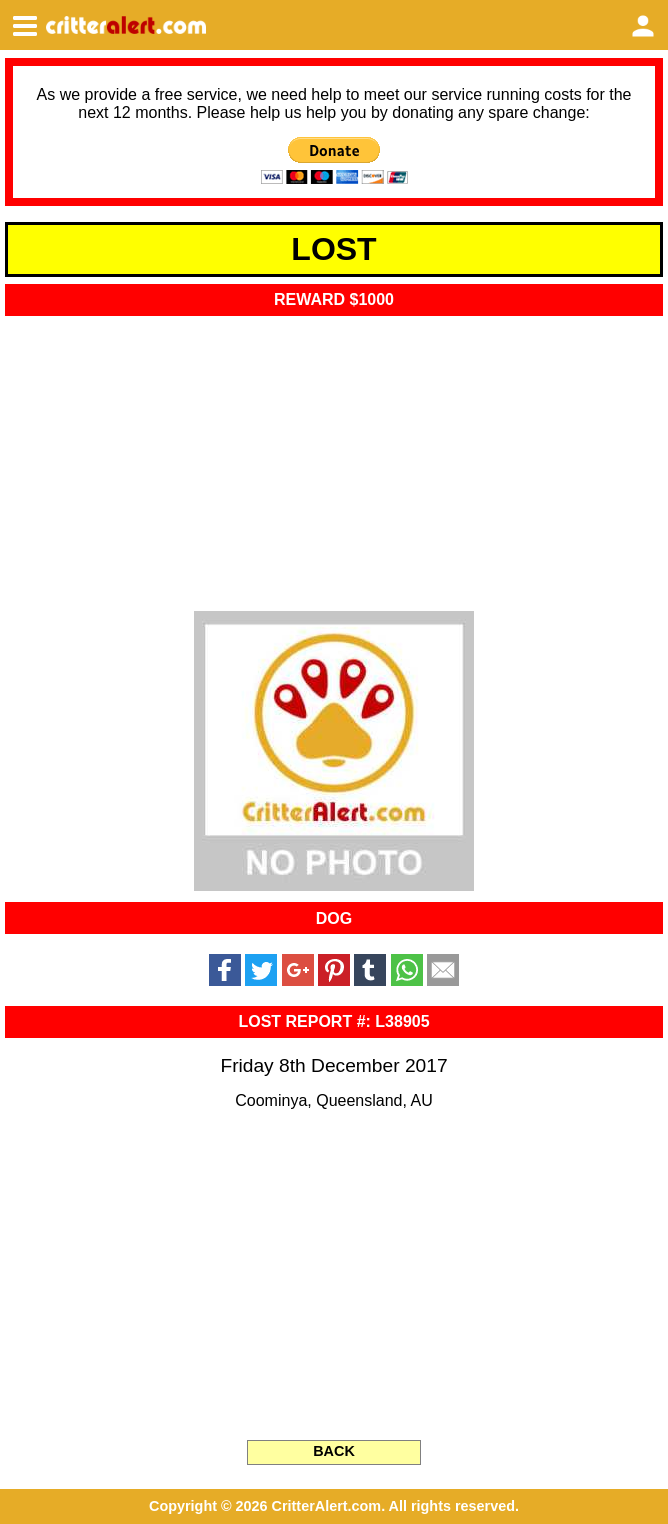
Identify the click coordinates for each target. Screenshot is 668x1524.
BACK (334, 1451)
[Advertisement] (334, 457)
